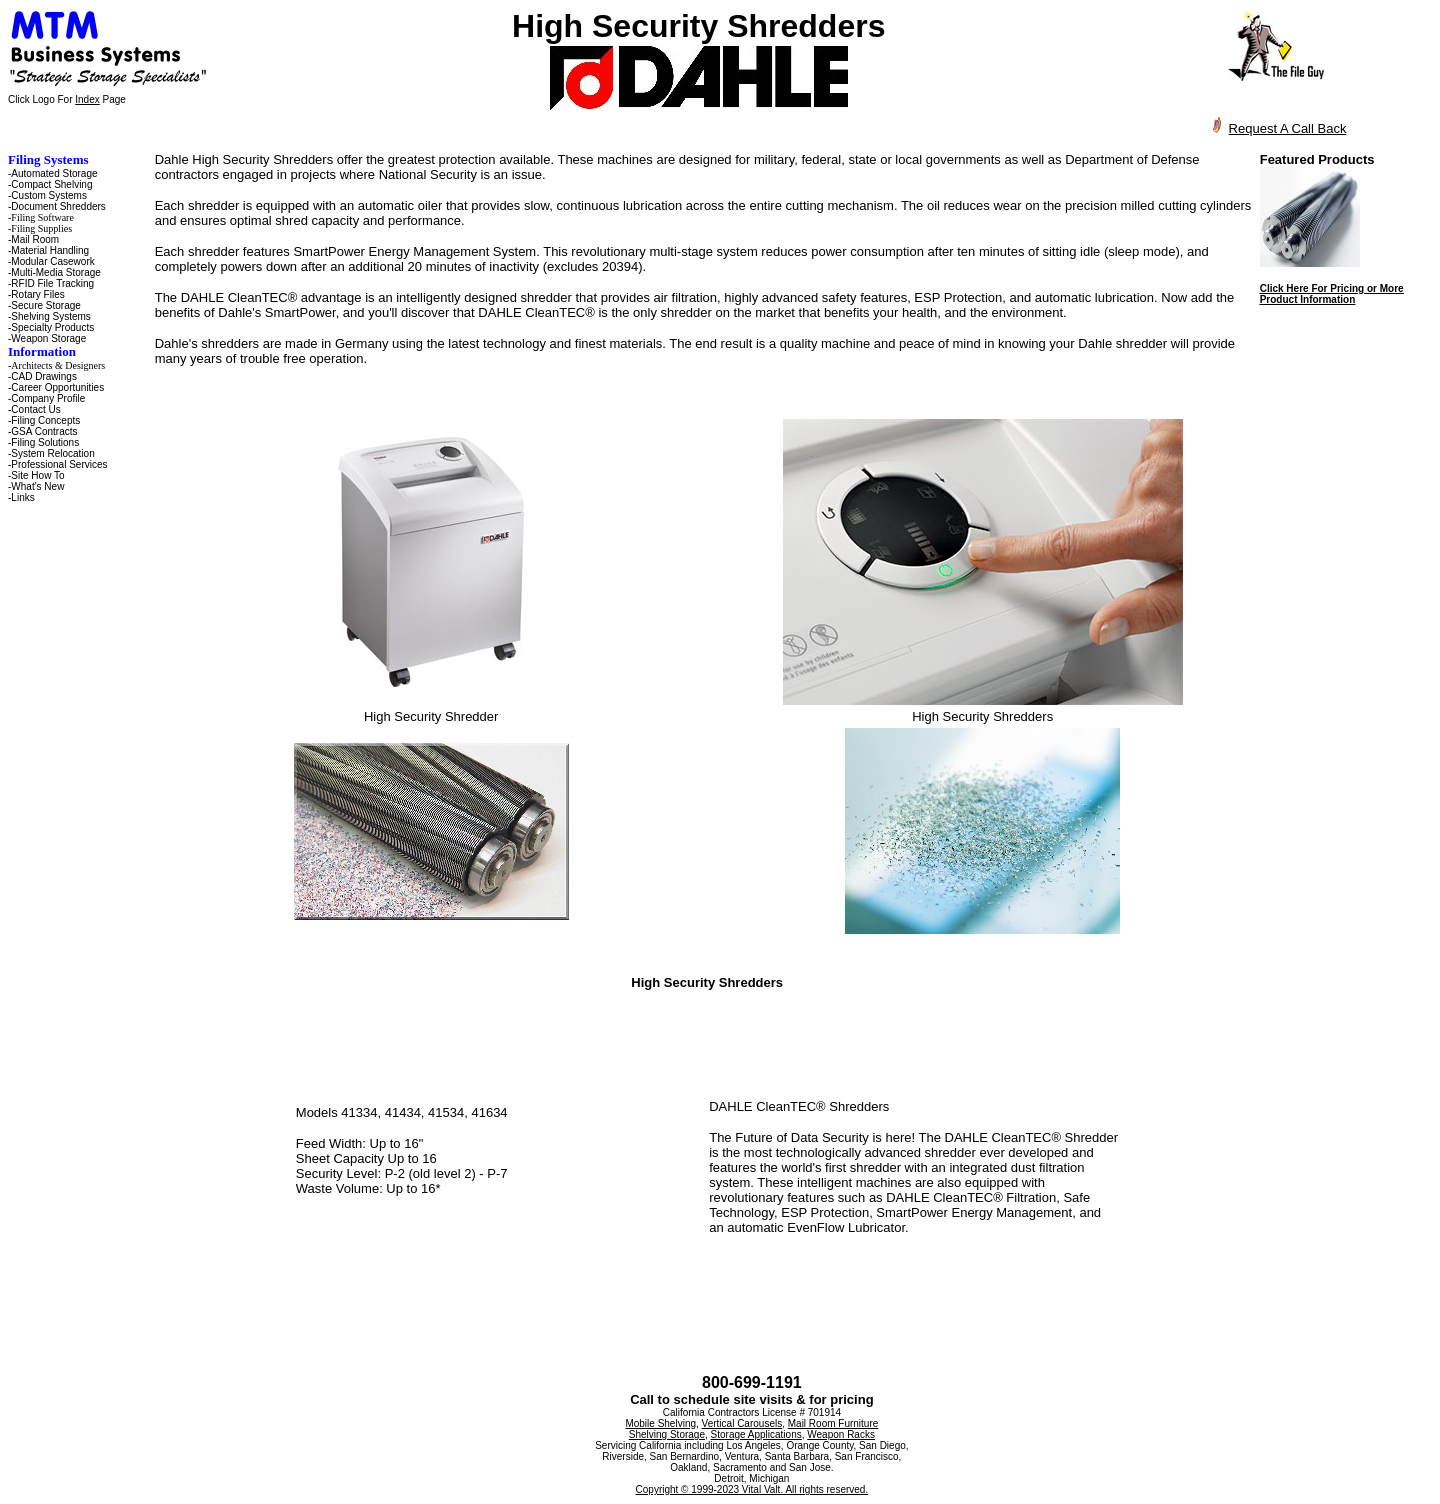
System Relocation (52, 453)
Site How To (37, 475)
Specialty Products (52, 327)
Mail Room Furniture (833, 1423)
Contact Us (35, 409)
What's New (37, 486)
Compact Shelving (51, 184)
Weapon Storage (48, 338)
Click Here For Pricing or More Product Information (1332, 294)
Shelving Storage (667, 1434)
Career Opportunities (57, 387)
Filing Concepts (45, 420)
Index (87, 99)
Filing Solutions (45, 442)
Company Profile (48, 398)
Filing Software (42, 217)
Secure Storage (46, 305)
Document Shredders (58, 206)
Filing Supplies (41, 228)
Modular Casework (52, 261)
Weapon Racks (841, 1434)
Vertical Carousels (742, 1423)
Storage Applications (756, 1434)
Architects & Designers (58, 365)
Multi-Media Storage (55, 272)
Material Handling (50, 250)
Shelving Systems (50, 316)
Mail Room (35, 239)
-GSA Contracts (42, 431)
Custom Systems (49, 195)
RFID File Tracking (52, 283)
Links (22, 497)
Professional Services (59, 464)
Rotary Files (37, 294)
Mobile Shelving (660, 1423)
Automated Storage (54, 173)
